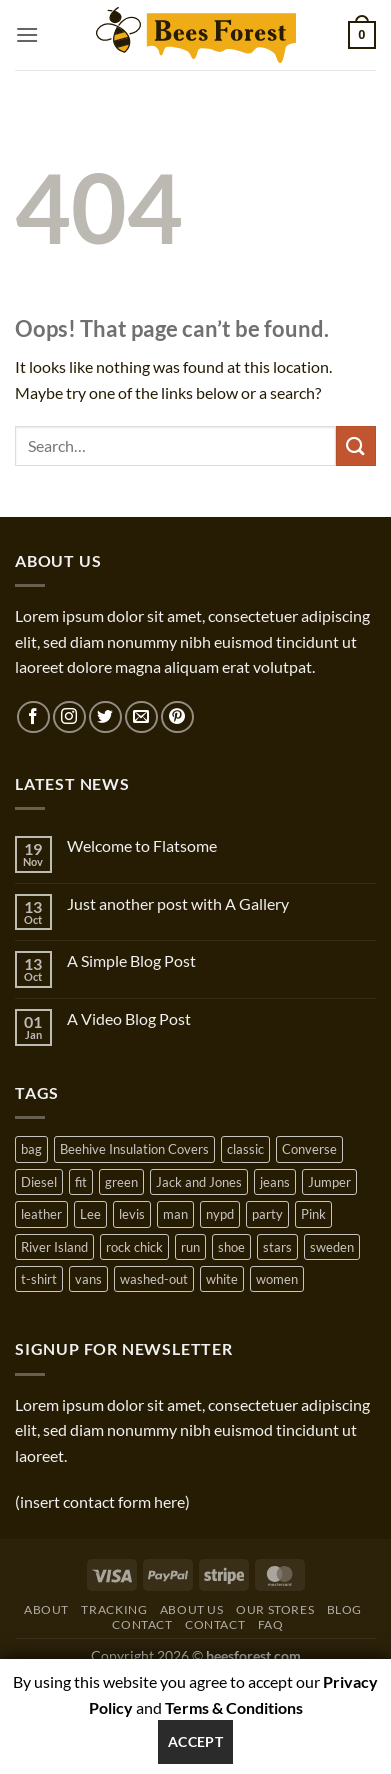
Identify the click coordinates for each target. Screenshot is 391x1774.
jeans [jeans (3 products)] (275, 1182)
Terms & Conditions (234, 1707)
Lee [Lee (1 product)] (90, 1214)
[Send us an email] (141, 717)
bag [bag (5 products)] (31, 1149)
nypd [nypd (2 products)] (220, 1214)
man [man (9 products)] (175, 1214)
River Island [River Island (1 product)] (54, 1247)
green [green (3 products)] (121, 1182)
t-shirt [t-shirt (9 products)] (39, 1279)
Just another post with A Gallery (178, 903)
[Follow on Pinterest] (177, 717)
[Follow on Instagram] (69, 717)
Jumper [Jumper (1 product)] (329, 1182)
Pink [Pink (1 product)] (313, 1214)
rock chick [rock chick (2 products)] (134, 1247)
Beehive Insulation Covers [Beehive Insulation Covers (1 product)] (134, 1149)
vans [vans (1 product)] (88, 1279)
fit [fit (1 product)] (81, 1182)
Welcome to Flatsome (142, 845)
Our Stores (275, 1609)
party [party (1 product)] (267, 1214)
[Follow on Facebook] (33, 717)
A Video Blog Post (129, 1018)
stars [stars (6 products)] (277, 1247)
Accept (196, 1741)
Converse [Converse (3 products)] (309, 1149)
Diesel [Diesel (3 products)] (39, 1182)
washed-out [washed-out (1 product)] (154, 1279)
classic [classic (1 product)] (245, 1149)
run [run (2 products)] (190, 1247)
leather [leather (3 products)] (41, 1214)
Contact (142, 1624)
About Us (192, 1609)
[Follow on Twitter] (105, 717)
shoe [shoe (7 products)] (231, 1247)
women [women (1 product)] (277, 1279)
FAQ (271, 1624)
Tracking (114, 1609)
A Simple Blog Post (131, 960)
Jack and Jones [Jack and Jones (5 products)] (199, 1182)
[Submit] (356, 445)
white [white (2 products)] (222, 1279)
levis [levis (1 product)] (132, 1214)
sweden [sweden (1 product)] (332, 1247)
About (46, 1609)
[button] (27, 34)
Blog (344, 1609)
